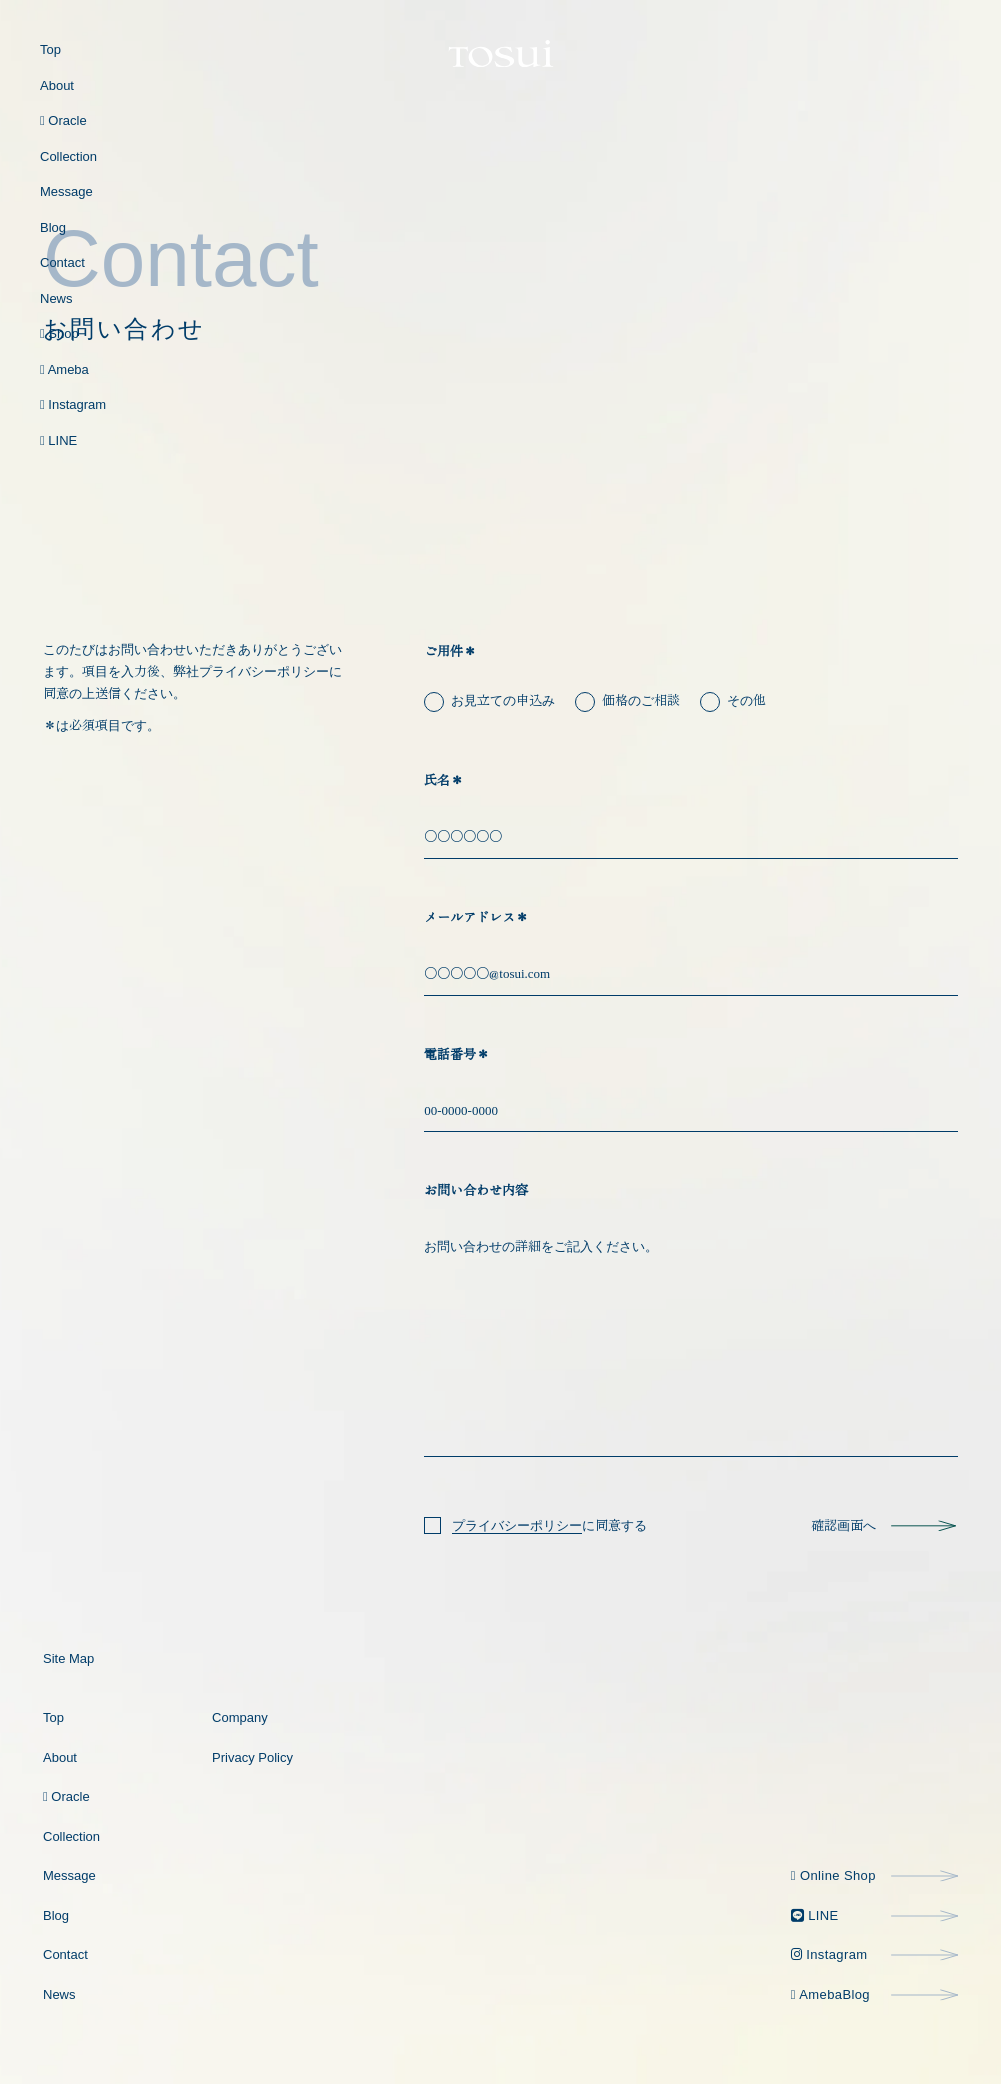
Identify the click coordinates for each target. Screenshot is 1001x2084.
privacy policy (252, 1757)
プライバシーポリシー (517, 1525)
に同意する (549, 1526)
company (240, 1717)
